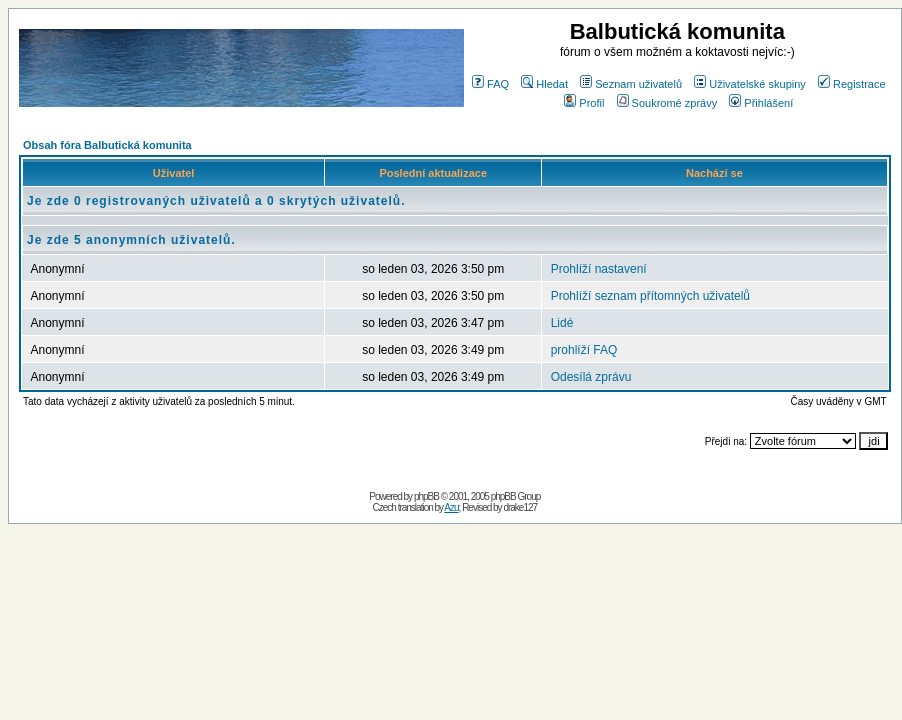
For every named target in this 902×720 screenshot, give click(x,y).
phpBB (426, 496)
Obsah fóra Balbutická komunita (107, 145)
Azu (451, 507)
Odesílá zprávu (591, 377)
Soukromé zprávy (667, 103)
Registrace (852, 84)
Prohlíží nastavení (599, 269)
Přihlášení (761, 103)
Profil (584, 103)
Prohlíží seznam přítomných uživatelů (650, 296)
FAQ (490, 84)
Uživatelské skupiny (750, 84)
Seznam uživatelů (631, 84)
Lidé (562, 323)
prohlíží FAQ (584, 350)
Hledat (544, 84)
